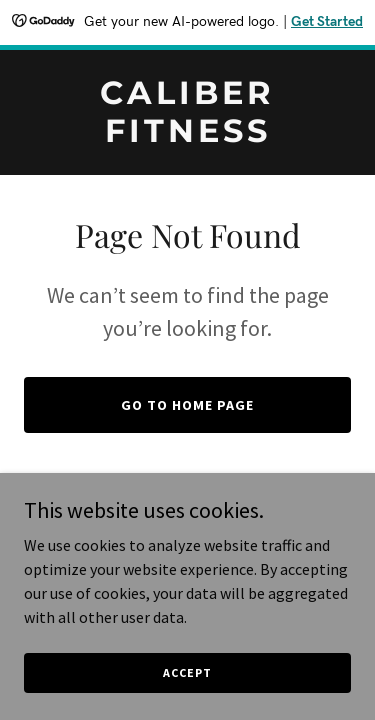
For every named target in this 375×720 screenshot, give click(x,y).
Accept (187, 672)
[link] (187, 136)
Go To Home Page (187, 405)
